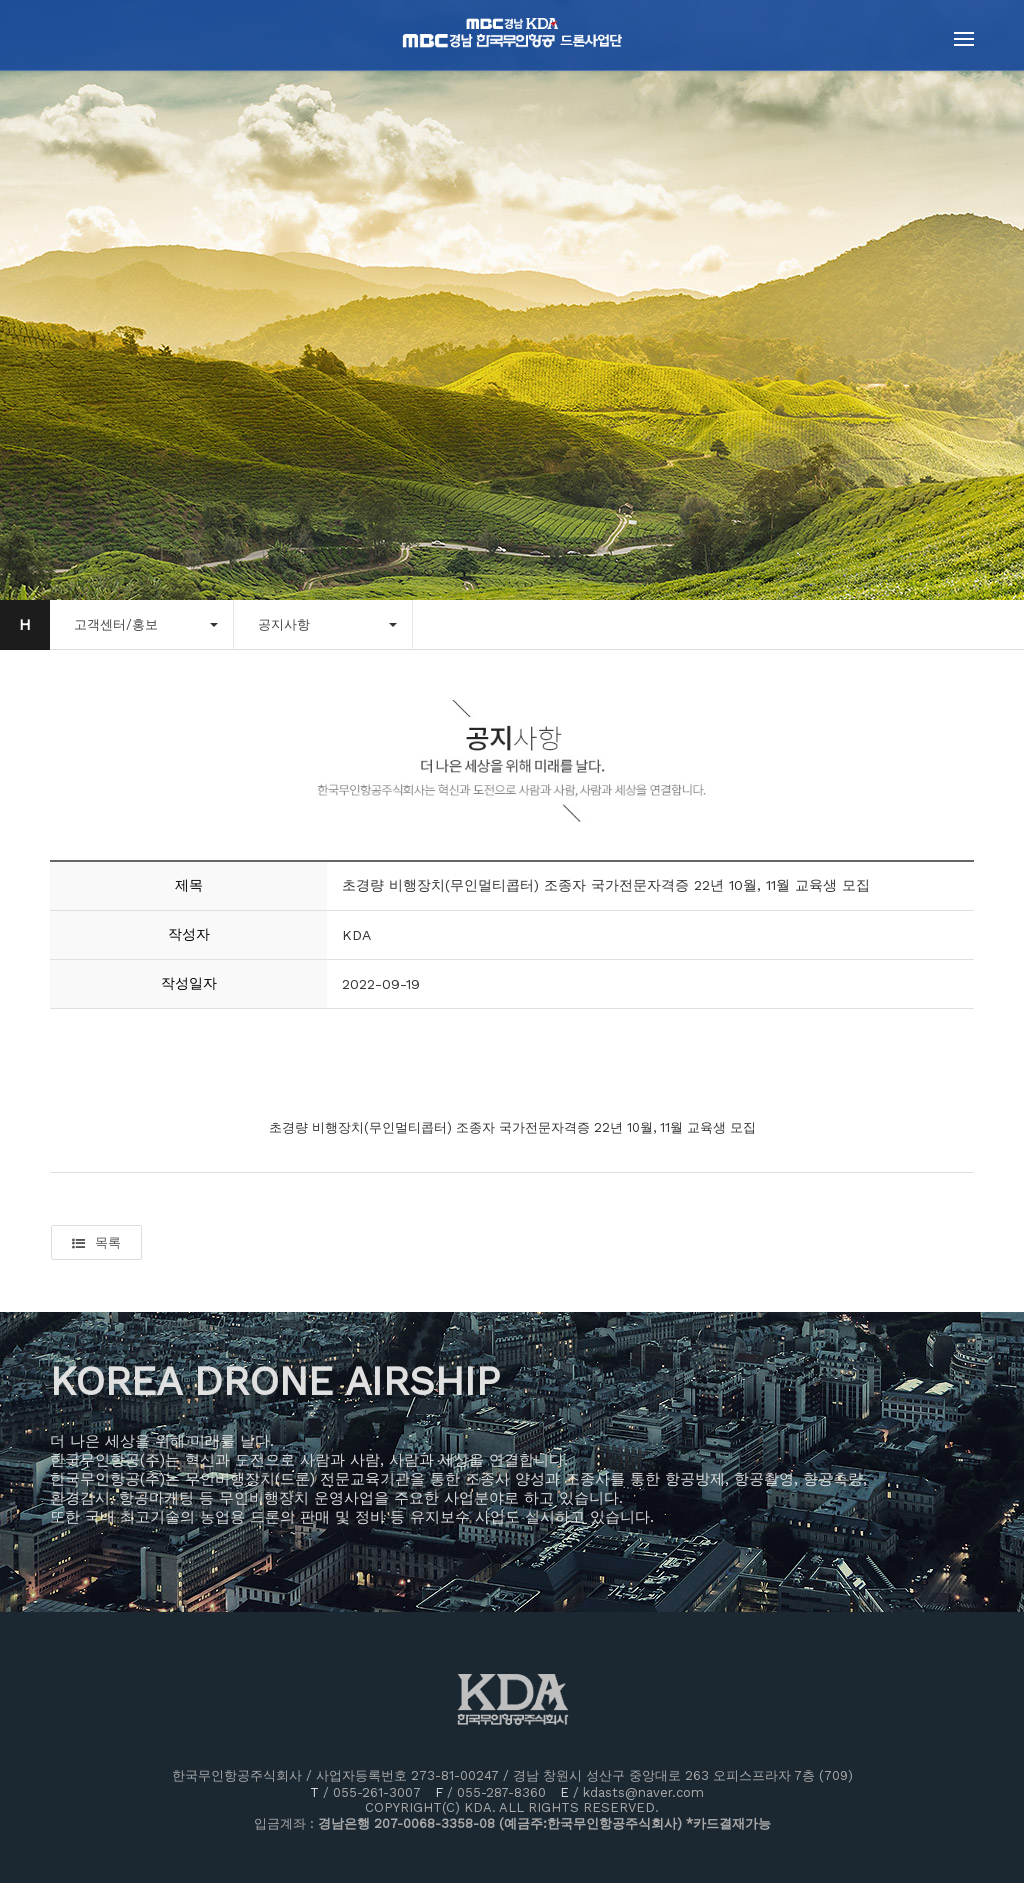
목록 (96, 1242)
